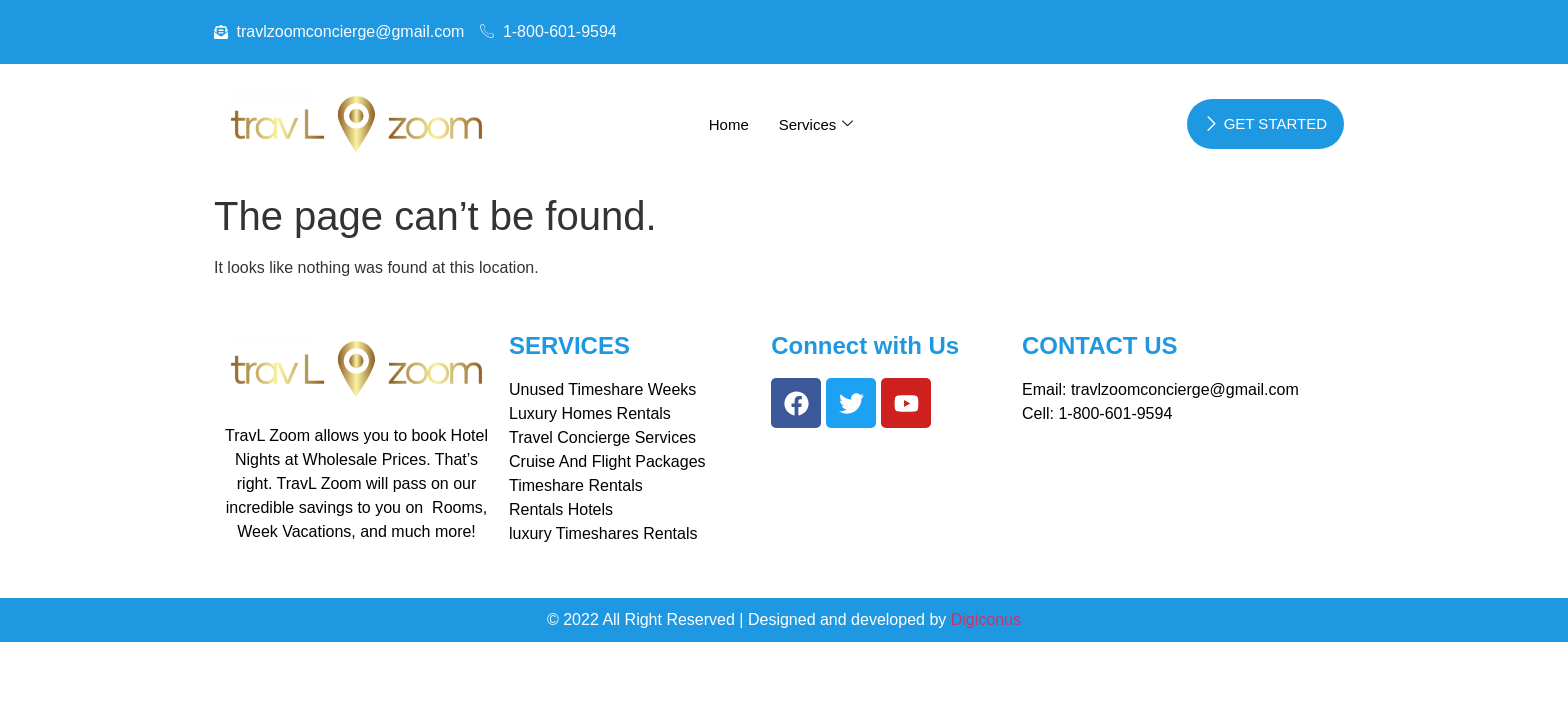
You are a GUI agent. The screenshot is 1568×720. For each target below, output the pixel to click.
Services (816, 124)
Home (729, 124)
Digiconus (986, 619)
